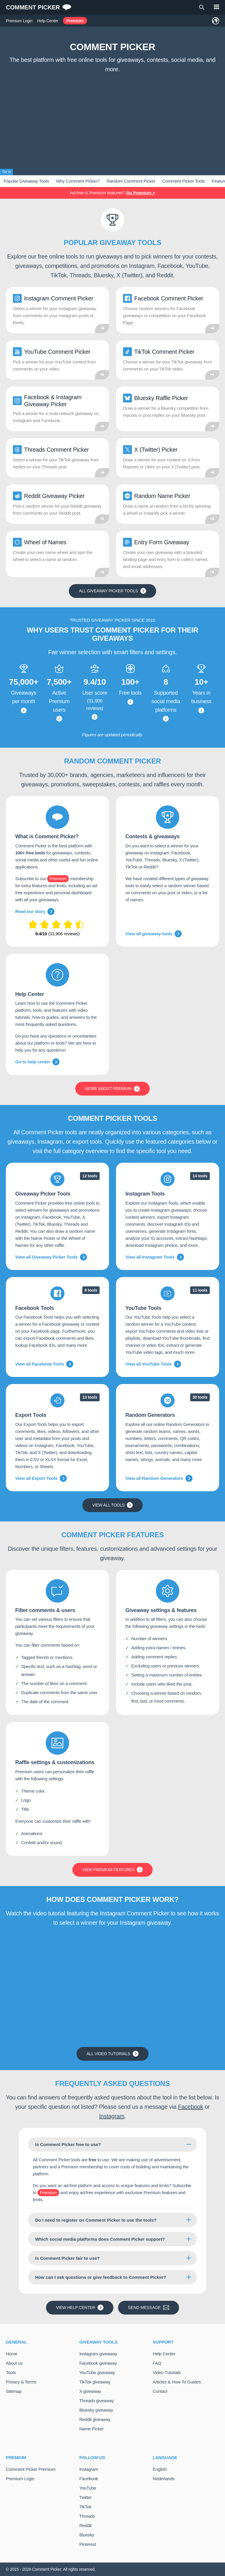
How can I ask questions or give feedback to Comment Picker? (100, 2277)
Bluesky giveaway (96, 2409)
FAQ (157, 2363)
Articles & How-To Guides (177, 2381)
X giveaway (90, 2391)
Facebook (190, 2107)
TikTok (85, 2506)
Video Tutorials (166, 2372)
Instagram (112, 2116)
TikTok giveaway (94, 2381)
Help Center (47, 20)
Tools (11, 2372)
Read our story (34, 911)
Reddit (85, 2525)
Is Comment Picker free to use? (68, 2144)
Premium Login (19, 20)
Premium (75, 20)
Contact (160, 2391)
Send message (148, 2307)
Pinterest (87, 2544)
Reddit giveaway (94, 2419)
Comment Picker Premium (31, 2469)
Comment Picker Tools (183, 180)
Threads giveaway (96, 2400)
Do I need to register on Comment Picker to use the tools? (95, 2220)
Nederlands (163, 2478)
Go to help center (37, 1061)
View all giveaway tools (153, 933)
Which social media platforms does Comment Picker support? (100, 2239)
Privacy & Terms (21, 2381)
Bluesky (86, 2534)
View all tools (112, 1505)
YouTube (87, 2487)
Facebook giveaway (98, 2363)
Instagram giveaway (98, 2353)
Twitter (85, 2497)
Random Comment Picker (131, 180)
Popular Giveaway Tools (26, 180)
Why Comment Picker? (78, 180)
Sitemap (13, 2391)
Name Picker (91, 2428)
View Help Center (79, 2307)
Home (11, 2353)
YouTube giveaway (97, 2372)
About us (14, 2363)
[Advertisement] (112, 120)
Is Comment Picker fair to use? (67, 2258)
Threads (87, 2516)
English (159, 2469)
